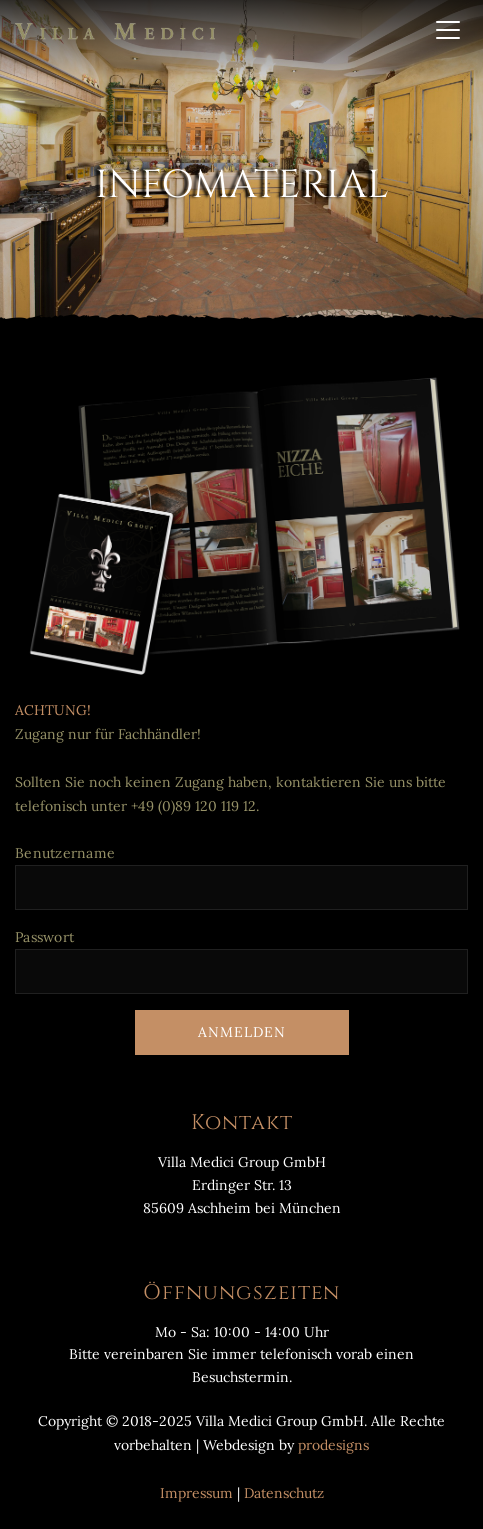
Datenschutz (284, 1493)
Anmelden (242, 1032)
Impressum (196, 1493)
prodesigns (333, 1445)
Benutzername (65, 853)
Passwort (44, 937)
